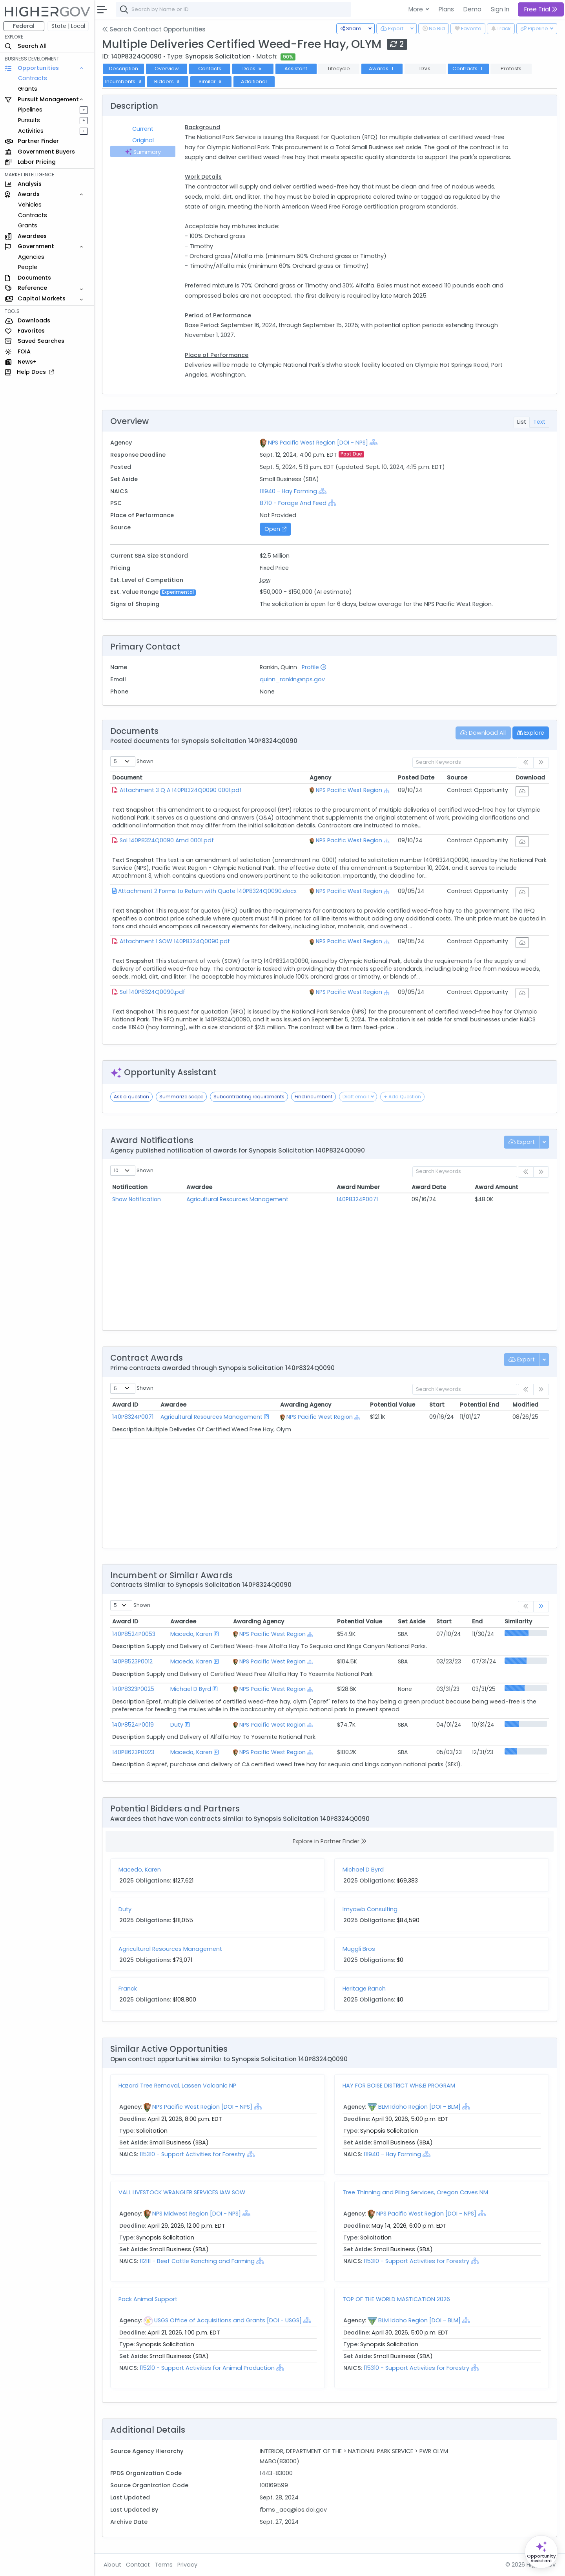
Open (275, 529)
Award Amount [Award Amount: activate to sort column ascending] (496, 1187)
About (112, 2565)
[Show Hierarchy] (373, 442)
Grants (27, 89)
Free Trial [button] (541, 9)
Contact (138, 2565)
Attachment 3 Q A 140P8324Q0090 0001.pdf (181, 790)
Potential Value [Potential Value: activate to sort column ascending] (392, 1405)
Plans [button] (446, 9)
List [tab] (521, 422)
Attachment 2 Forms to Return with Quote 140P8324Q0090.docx (207, 891)
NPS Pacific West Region (349, 790)
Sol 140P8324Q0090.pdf (152, 992)
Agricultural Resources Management (237, 1199)
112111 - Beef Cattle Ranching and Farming (198, 2261)
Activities (31, 131)
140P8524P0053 (133, 1634)
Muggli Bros (359, 1949)
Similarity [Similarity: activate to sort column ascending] (518, 1621)
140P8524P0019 (133, 1725)
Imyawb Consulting (370, 1909)
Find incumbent (313, 1096)
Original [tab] (143, 140)
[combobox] (233, 9)
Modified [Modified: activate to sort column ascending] (525, 1405)
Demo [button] (472, 9)
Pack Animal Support (147, 2299)
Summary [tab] (143, 152)
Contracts (32, 78)
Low (265, 580)
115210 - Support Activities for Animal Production (207, 2368)
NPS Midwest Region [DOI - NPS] (196, 2213)
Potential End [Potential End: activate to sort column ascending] (479, 1405)
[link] (541, 1606)
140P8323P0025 (133, 1689)
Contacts (209, 68)
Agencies (31, 257)
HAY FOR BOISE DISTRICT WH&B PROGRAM (399, 2085)
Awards (382, 68)
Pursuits (29, 120)
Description (123, 68)
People (27, 267)
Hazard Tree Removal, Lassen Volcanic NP (177, 2085)
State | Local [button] (68, 26)
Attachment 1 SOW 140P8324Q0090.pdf (175, 941)
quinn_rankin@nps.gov (292, 679)
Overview (167, 68)
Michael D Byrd (190, 1689)
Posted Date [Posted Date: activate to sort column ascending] (416, 777)
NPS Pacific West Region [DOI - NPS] (318, 442)
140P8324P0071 (357, 1199)
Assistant (295, 68)
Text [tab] (539, 422)
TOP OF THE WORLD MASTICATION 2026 (396, 2299)
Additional (254, 81)
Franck (127, 1988)
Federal (24, 26)
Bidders (167, 81)
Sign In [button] (500, 9)
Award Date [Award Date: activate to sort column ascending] (429, 1187)
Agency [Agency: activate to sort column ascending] (320, 777)
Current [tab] (142, 129)
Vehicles (30, 205)
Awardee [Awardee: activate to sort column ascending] (199, 1187)
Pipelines (30, 109)
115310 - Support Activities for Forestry (192, 2154)
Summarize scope (181, 1096)
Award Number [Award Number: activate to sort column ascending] (358, 1187)
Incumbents (124, 81)
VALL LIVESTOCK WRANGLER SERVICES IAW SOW (181, 2192)
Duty (176, 1725)
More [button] (416, 9)
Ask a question (131, 1096)
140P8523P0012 (132, 1661)
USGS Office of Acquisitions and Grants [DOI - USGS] (228, 2320)
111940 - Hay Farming (289, 491)
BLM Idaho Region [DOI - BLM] (419, 2107)
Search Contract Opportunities (154, 29)
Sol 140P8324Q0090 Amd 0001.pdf (167, 840)
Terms (164, 2565)
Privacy (187, 2565)
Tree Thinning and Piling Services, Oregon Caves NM (415, 2192)
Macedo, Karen (191, 1634)
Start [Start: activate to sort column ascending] (437, 1405)
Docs (252, 68)
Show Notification (136, 1199)
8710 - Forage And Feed (293, 503)
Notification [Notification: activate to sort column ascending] (130, 1187)
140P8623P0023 (133, 1752)
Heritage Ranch (364, 1988)
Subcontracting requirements (248, 1096)
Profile (314, 667)
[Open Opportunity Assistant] (541, 2552)
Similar (211, 81)
